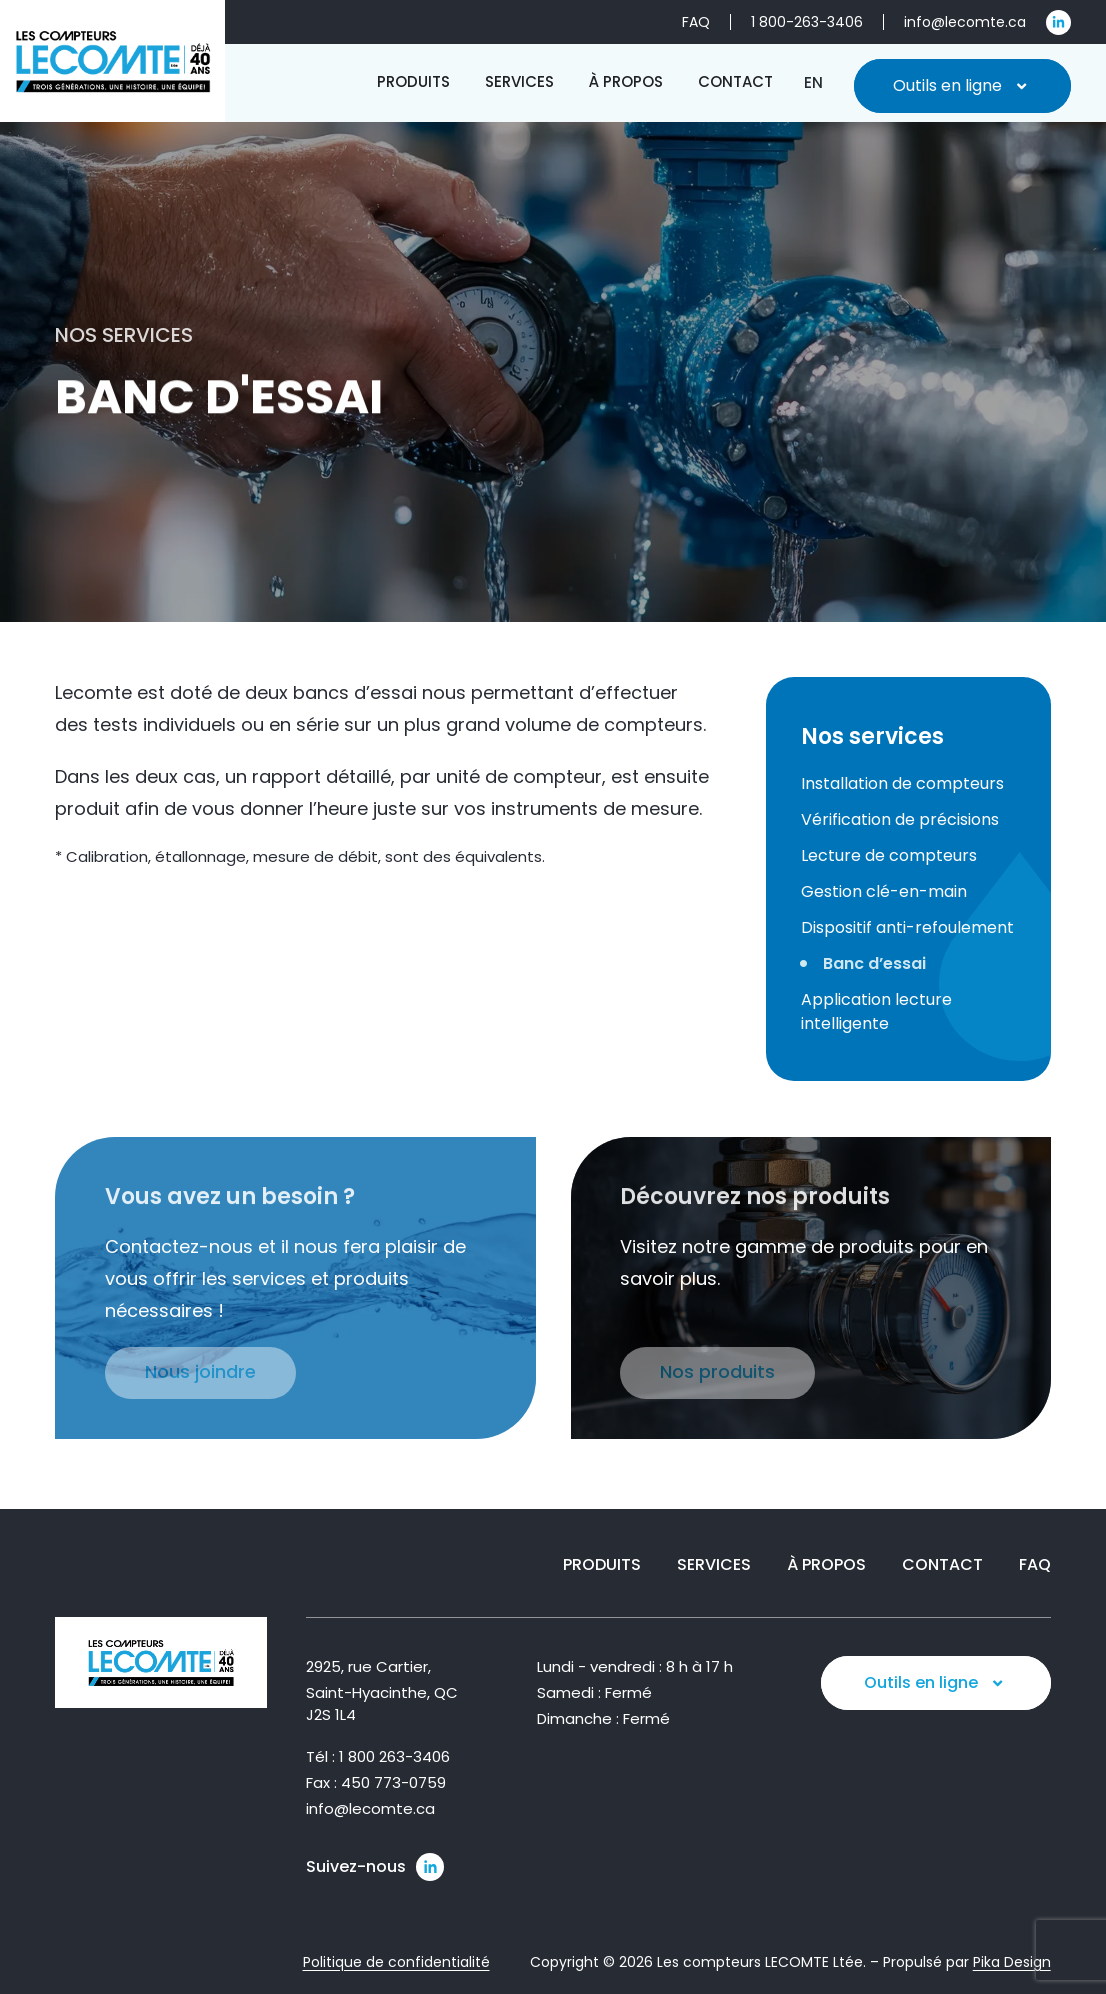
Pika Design (1012, 1962)
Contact (942, 1564)
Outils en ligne (962, 86)
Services (714, 1564)
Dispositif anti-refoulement (907, 927)
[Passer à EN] (813, 82)
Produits (602, 1564)
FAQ (1035, 1564)
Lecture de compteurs (889, 855)
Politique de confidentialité (396, 1962)
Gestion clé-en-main (884, 891)
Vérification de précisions (900, 819)
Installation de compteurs (902, 783)
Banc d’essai (874, 963)
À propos (826, 1564)
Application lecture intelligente (876, 1011)
